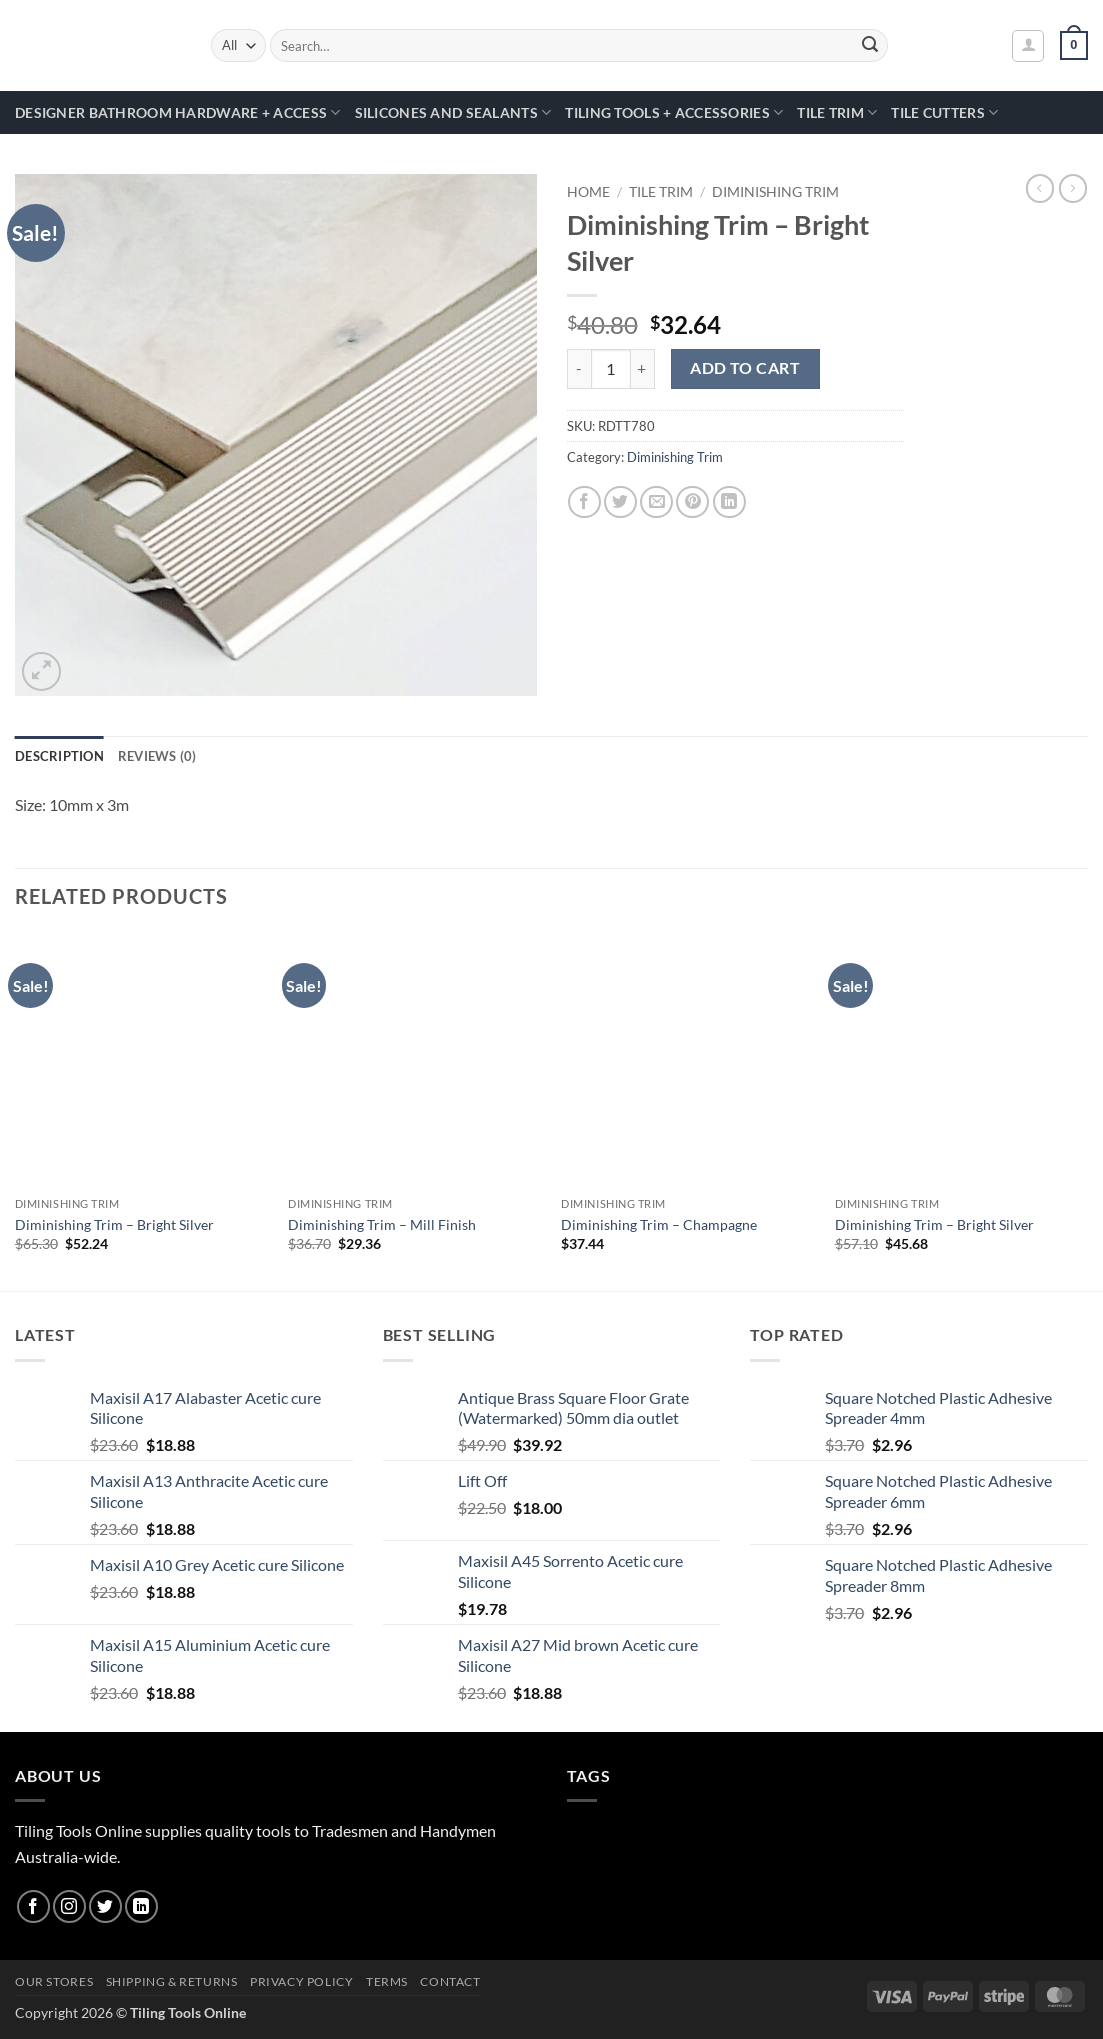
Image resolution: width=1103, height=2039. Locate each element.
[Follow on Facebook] (33, 1906)
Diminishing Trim (775, 192)
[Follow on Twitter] (105, 1906)
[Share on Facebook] (584, 502)
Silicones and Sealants (453, 112)
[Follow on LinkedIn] (141, 1906)
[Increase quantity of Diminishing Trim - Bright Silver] (643, 369)
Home (588, 192)
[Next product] (1040, 188)
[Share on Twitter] (620, 502)
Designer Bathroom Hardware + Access (178, 112)
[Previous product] (1073, 188)
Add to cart (745, 368)
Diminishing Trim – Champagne (659, 1224)
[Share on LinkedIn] (729, 502)
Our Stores (54, 1981)
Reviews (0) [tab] (157, 756)
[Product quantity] (611, 369)
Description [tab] (59, 756)
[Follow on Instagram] (69, 1906)
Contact (450, 1981)
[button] (1028, 46)
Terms (387, 1981)
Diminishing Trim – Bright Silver (114, 1224)
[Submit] (870, 46)
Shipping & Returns (172, 1981)
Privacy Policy (302, 1981)
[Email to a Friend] (656, 502)
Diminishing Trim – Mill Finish (382, 1224)
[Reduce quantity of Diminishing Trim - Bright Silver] (579, 369)
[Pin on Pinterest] (692, 502)
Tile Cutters (944, 112)
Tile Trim (837, 112)
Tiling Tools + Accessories (674, 112)
